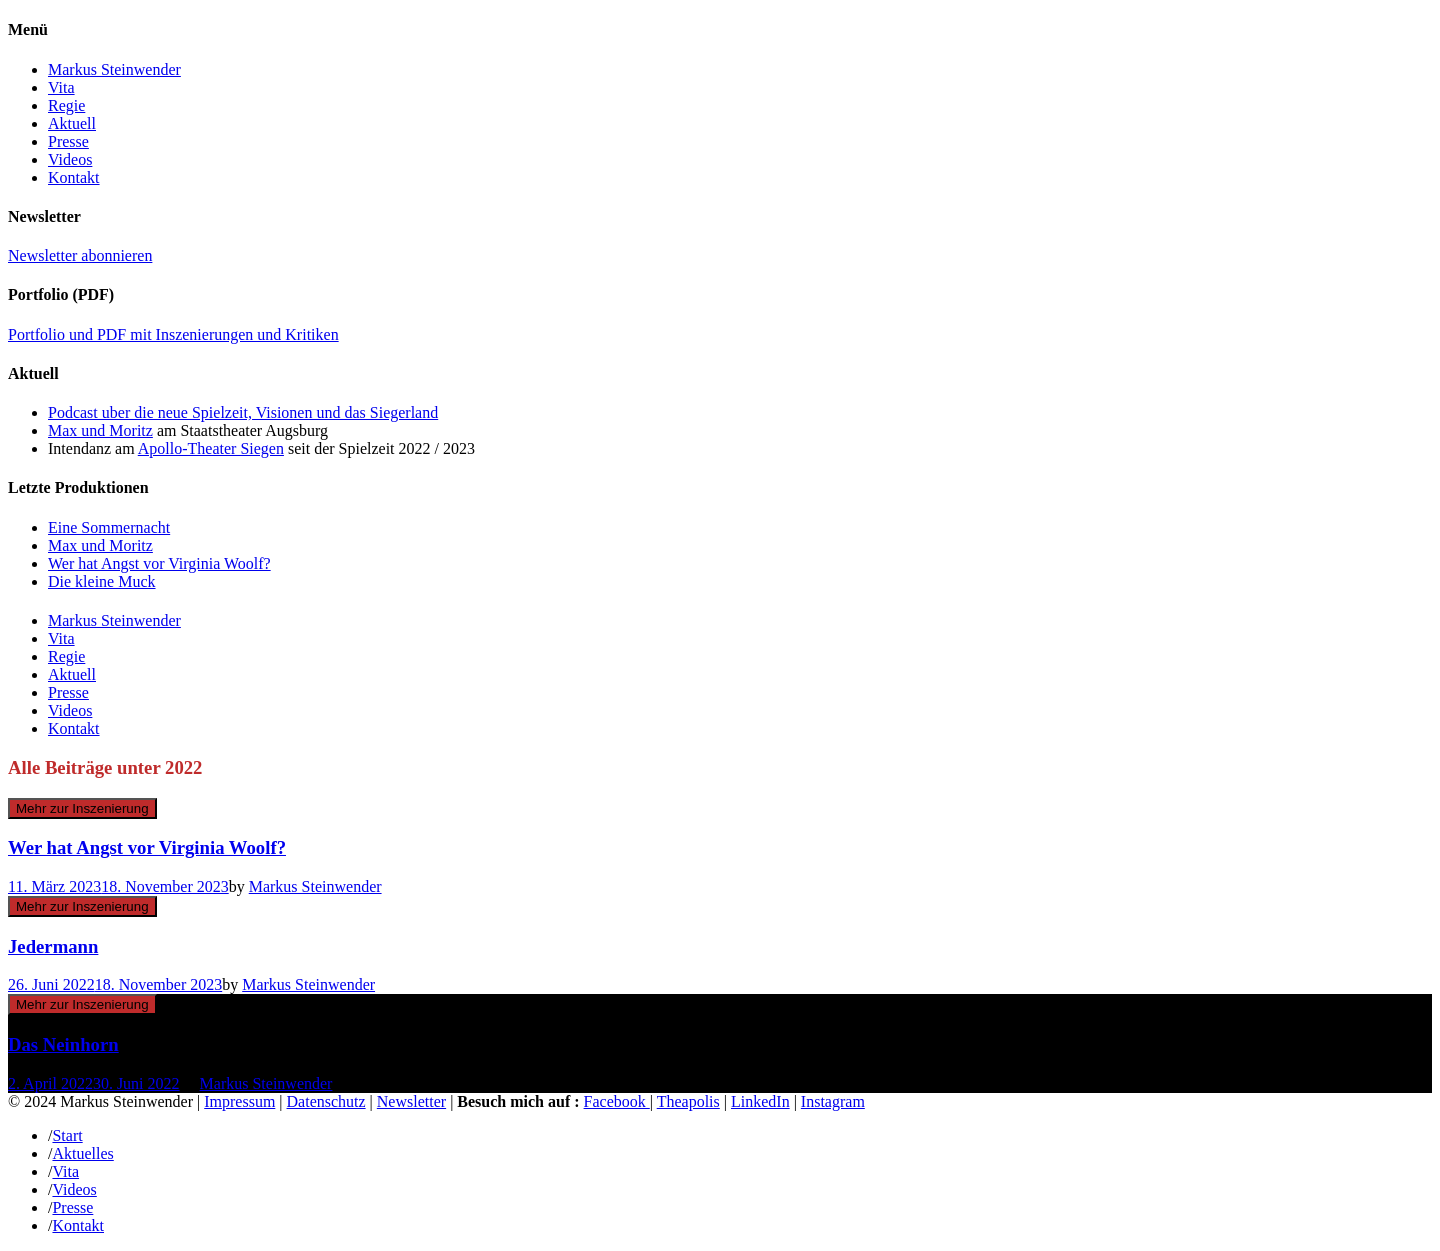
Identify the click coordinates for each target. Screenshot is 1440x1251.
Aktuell (72, 123)
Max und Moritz (100, 430)
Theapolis (688, 1101)
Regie (66, 105)
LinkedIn (760, 1101)
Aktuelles (82, 1153)
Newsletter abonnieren (80, 255)
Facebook (617, 1101)
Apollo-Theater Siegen (211, 448)
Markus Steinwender (114, 69)
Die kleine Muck (102, 581)
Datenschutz (326, 1101)
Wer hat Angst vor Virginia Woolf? (159, 563)
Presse (68, 141)
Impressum (239, 1101)
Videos (70, 159)
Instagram (833, 1101)
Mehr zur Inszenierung (82, 808)
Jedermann (53, 946)
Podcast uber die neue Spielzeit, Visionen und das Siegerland (243, 412)
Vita (61, 87)
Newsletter (411, 1101)
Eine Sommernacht (109, 527)
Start (67, 1135)
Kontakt (74, 177)
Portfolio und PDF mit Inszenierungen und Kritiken (173, 334)
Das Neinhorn (63, 1044)
